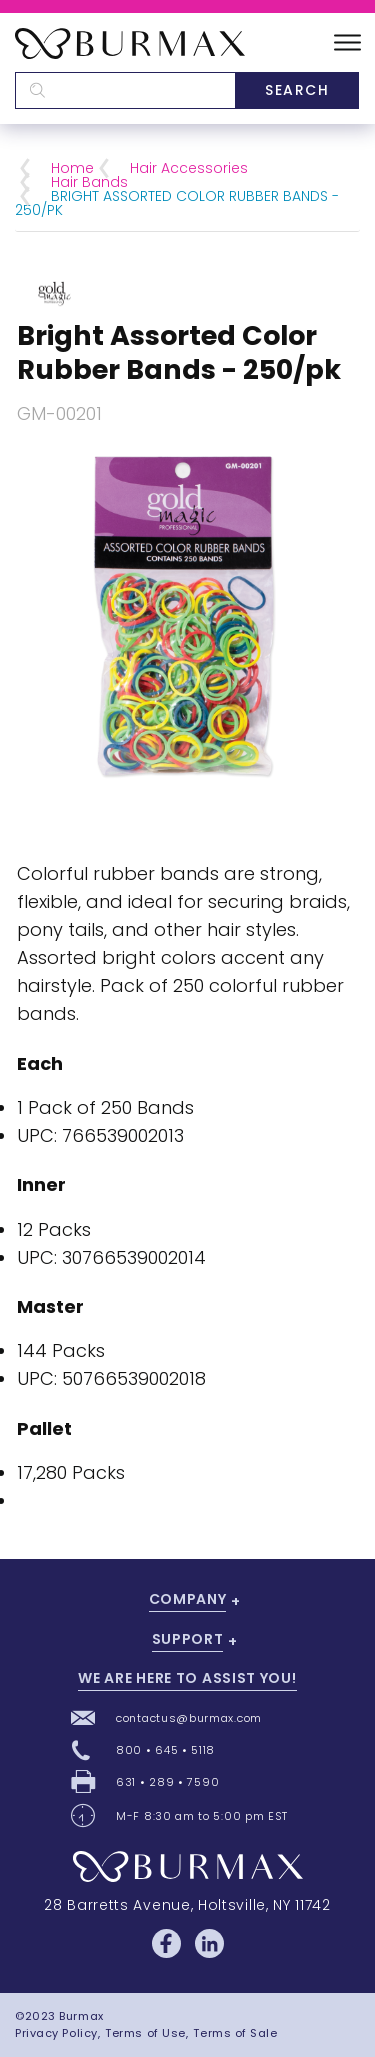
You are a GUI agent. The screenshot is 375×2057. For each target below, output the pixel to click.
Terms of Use (145, 2033)
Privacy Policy (56, 2033)
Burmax (81, 2016)
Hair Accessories (189, 168)
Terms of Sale (235, 2033)
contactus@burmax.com (189, 1718)
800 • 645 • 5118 (165, 1750)
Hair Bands (89, 182)
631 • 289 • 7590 (167, 1782)
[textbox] (125, 90)
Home (72, 168)
